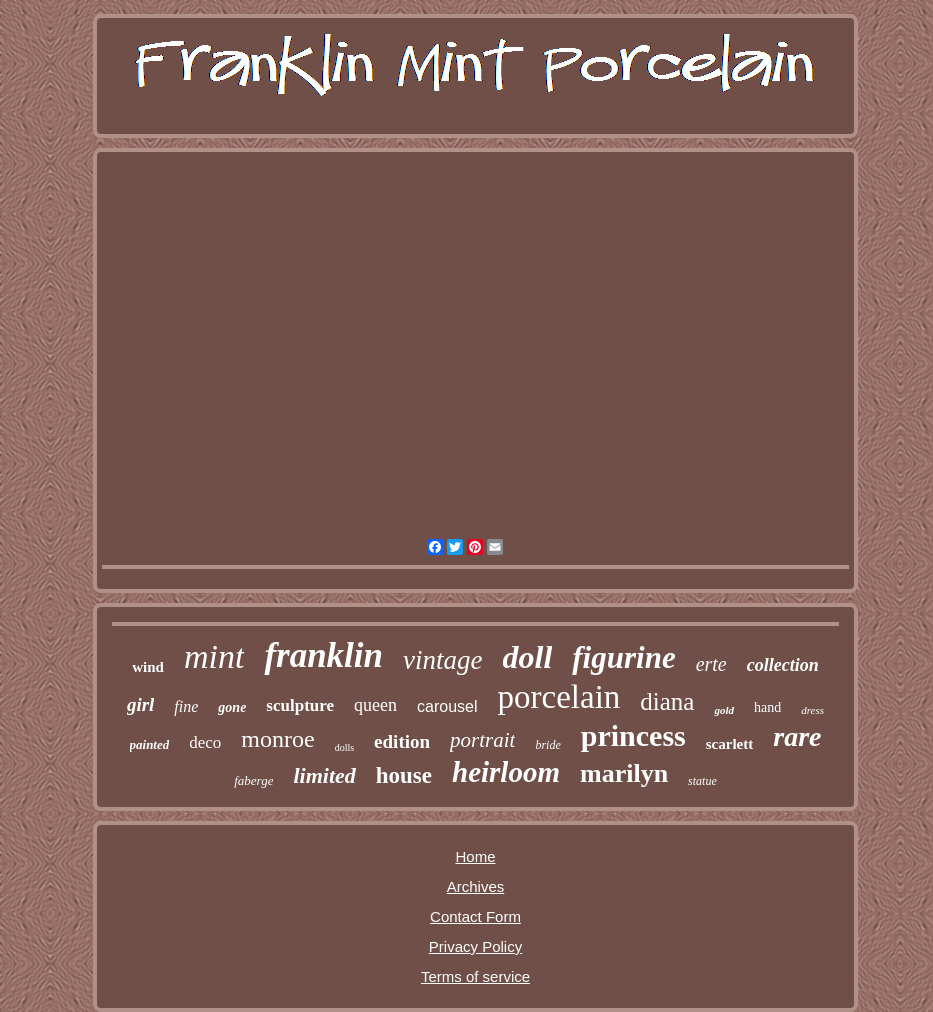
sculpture (300, 705)
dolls (344, 747)
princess (633, 735)
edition (402, 741)
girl (140, 704)
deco (205, 742)
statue (702, 781)
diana (667, 701)
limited (324, 775)
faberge (253, 780)
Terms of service (475, 976)
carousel (447, 706)
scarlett (729, 744)
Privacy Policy (475, 946)
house (404, 775)
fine (186, 706)
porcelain (559, 697)
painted (150, 744)
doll (528, 657)
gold (724, 710)
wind (148, 667)
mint (214, 656)
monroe (277, 739)
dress (812, 710)
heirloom (506, 772)
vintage (442, 660)
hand (767, 707)
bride (547, 745)
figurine (623, 657)
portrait (482, 740)
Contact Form (475, 916)
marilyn (624, 773)
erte (711, 664)
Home (475, 856)
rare (797, 736)
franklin (323, 655)
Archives (476, 886)
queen (375, 705)
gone (232, 707)
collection (783, 665)
